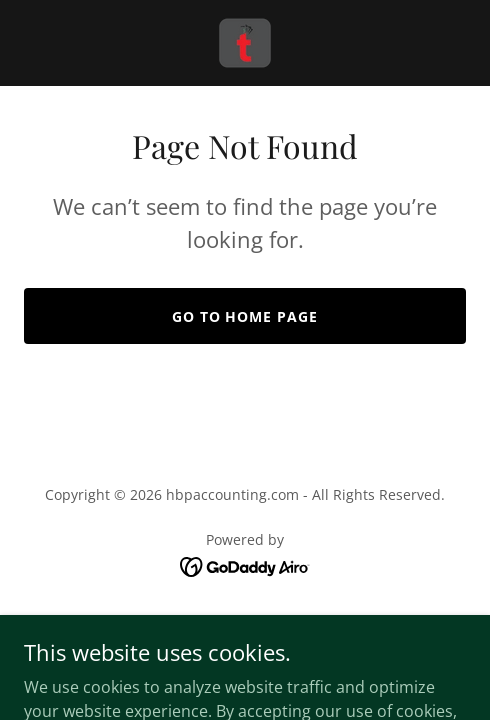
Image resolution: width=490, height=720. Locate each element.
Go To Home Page (245, 316)
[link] (245, 43)
